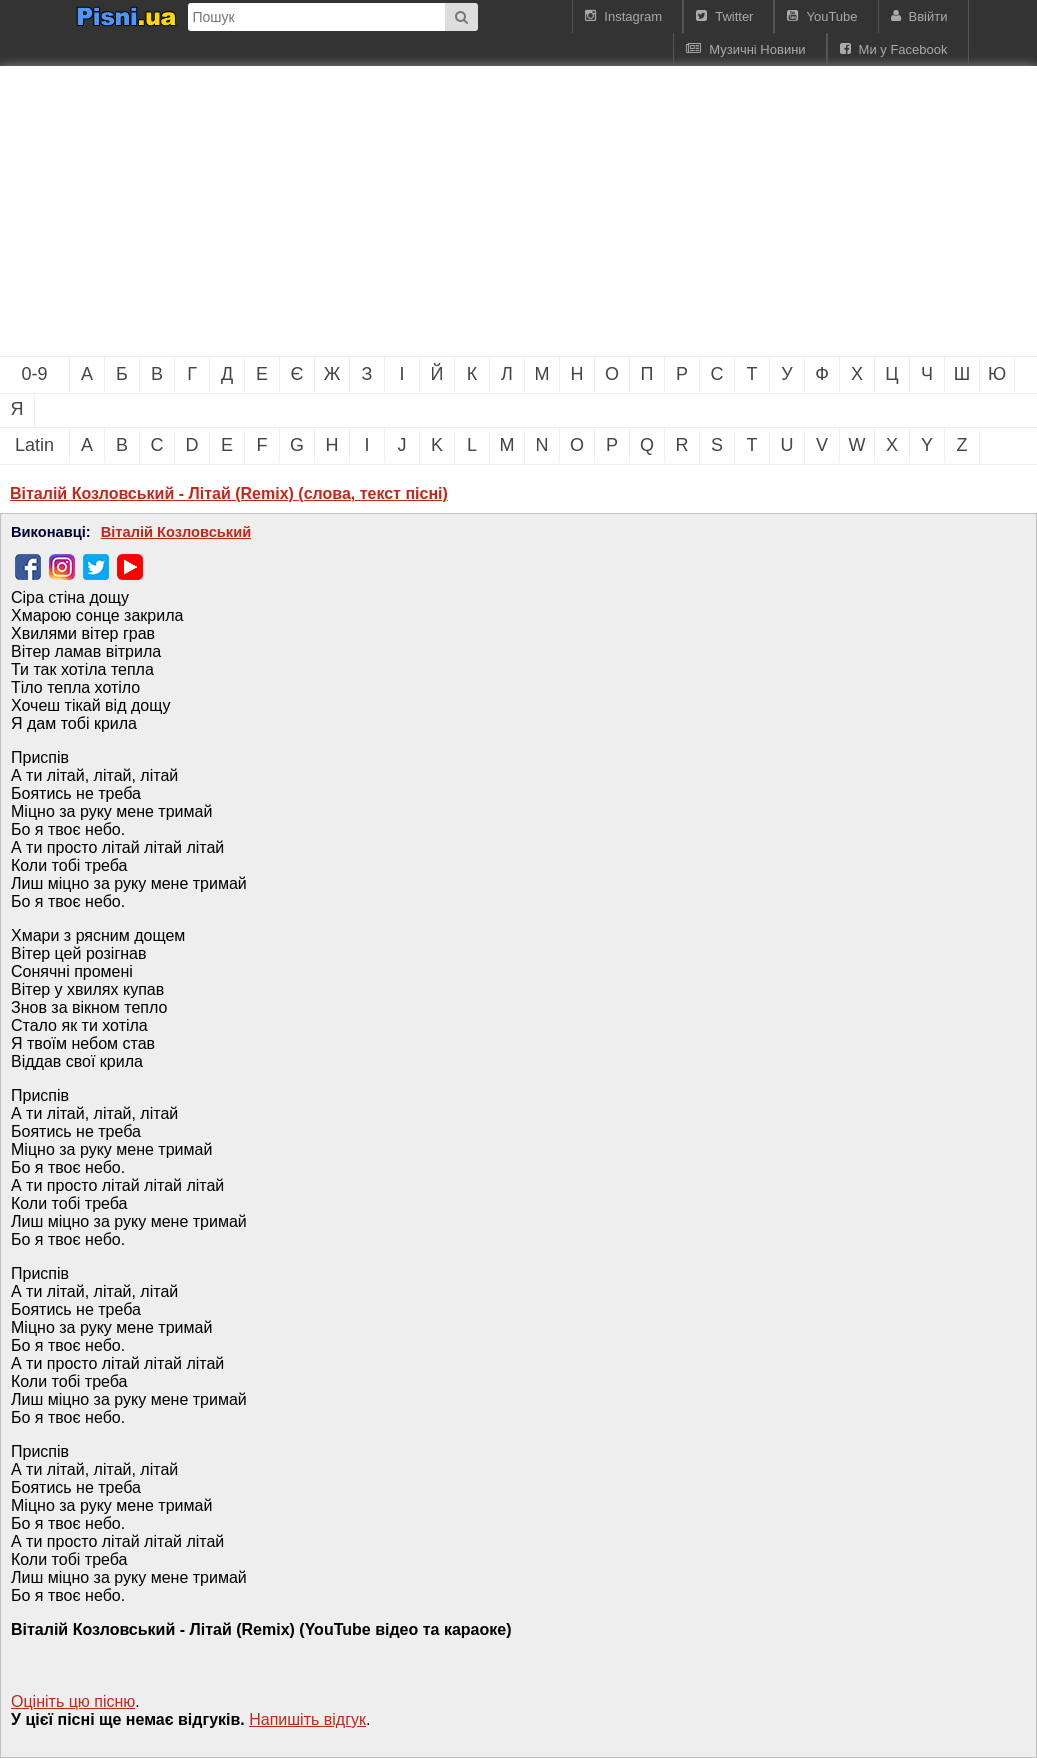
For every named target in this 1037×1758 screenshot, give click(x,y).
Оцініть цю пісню (73, 1701)
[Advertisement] (340, 211)
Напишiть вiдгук (307, 1719)
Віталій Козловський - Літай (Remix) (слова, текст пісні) (229, 493)
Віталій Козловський (176, 532)
